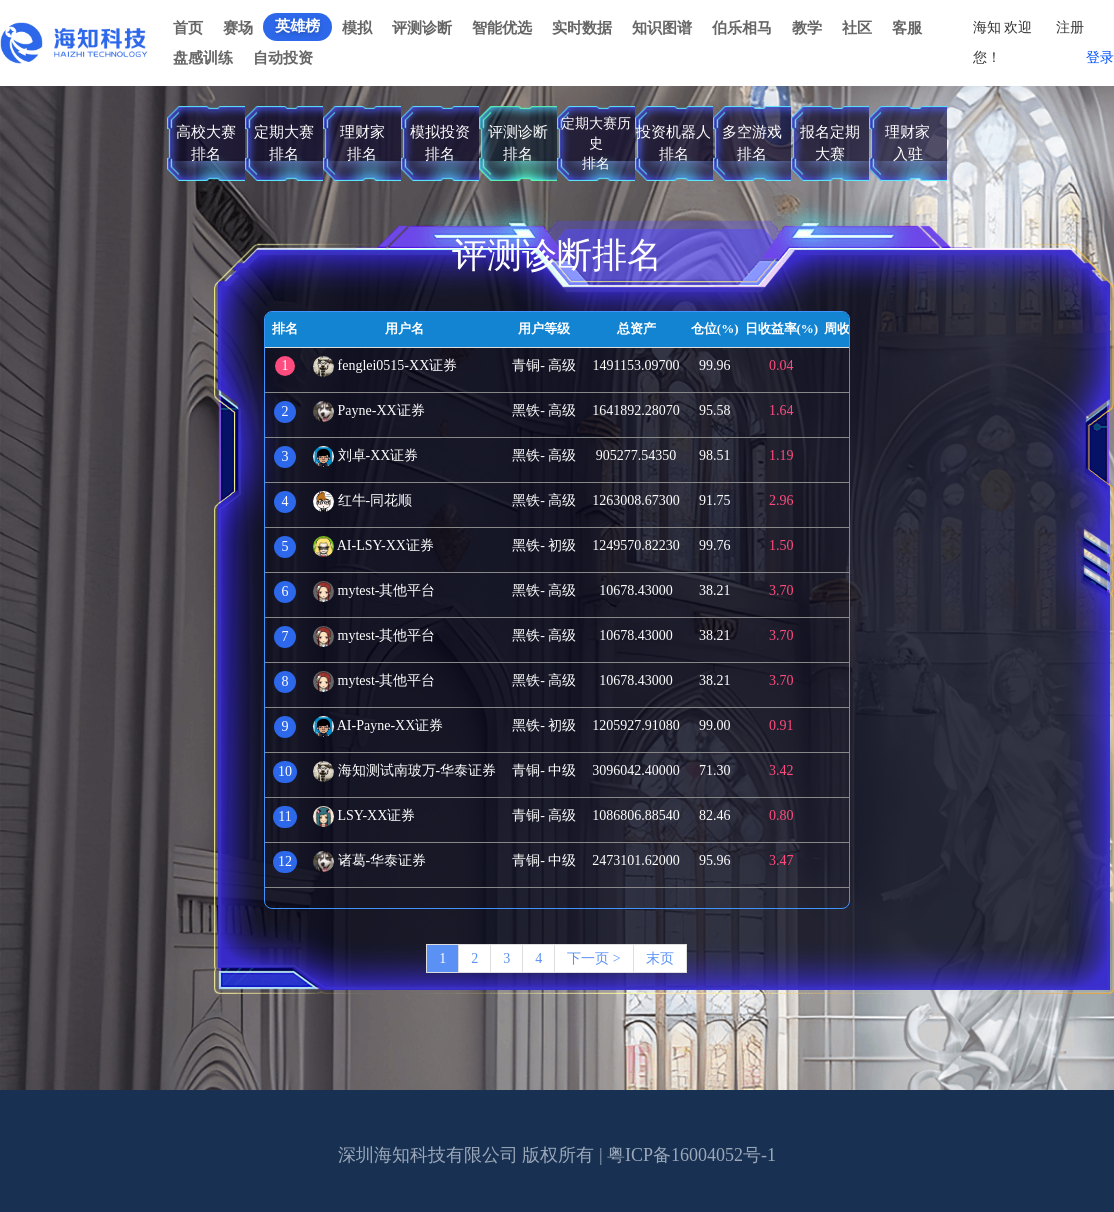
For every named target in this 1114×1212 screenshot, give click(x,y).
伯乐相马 (742, 28)
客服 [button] (907, 28)
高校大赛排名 (206, 142)
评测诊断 (422, 28)
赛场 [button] (238, 28)
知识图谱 (662, 28)
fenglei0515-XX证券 (385, 365)
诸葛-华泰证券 (369, 860)
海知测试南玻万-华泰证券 (404, 770)
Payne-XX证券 (369, 410)
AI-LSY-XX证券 (373, 545)
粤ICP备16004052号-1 (691, 1155)
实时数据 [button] (582, 28)
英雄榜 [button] (297, 26)
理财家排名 (362, 142)
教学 (807, 28)
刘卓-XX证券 (365, 455)
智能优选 (502, 28)
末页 (660, 958)
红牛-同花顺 (362, 500)
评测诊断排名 (518, 142)
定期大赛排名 (284, 142)
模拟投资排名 (440, 142)
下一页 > (593, 958)
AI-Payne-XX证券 (378, 725)
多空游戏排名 (752, 142)
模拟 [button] (357, 28)
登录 (1100, 57)
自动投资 (283, 58)
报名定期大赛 (830, 142)
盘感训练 (203, 58)
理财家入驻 (907, 142)
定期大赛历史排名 (596, 143)
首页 (188, 28)
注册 (1070, 27)
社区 (857, 28)
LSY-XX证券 (364, 815)
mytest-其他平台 (374, 590)
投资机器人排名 (673, 142)
